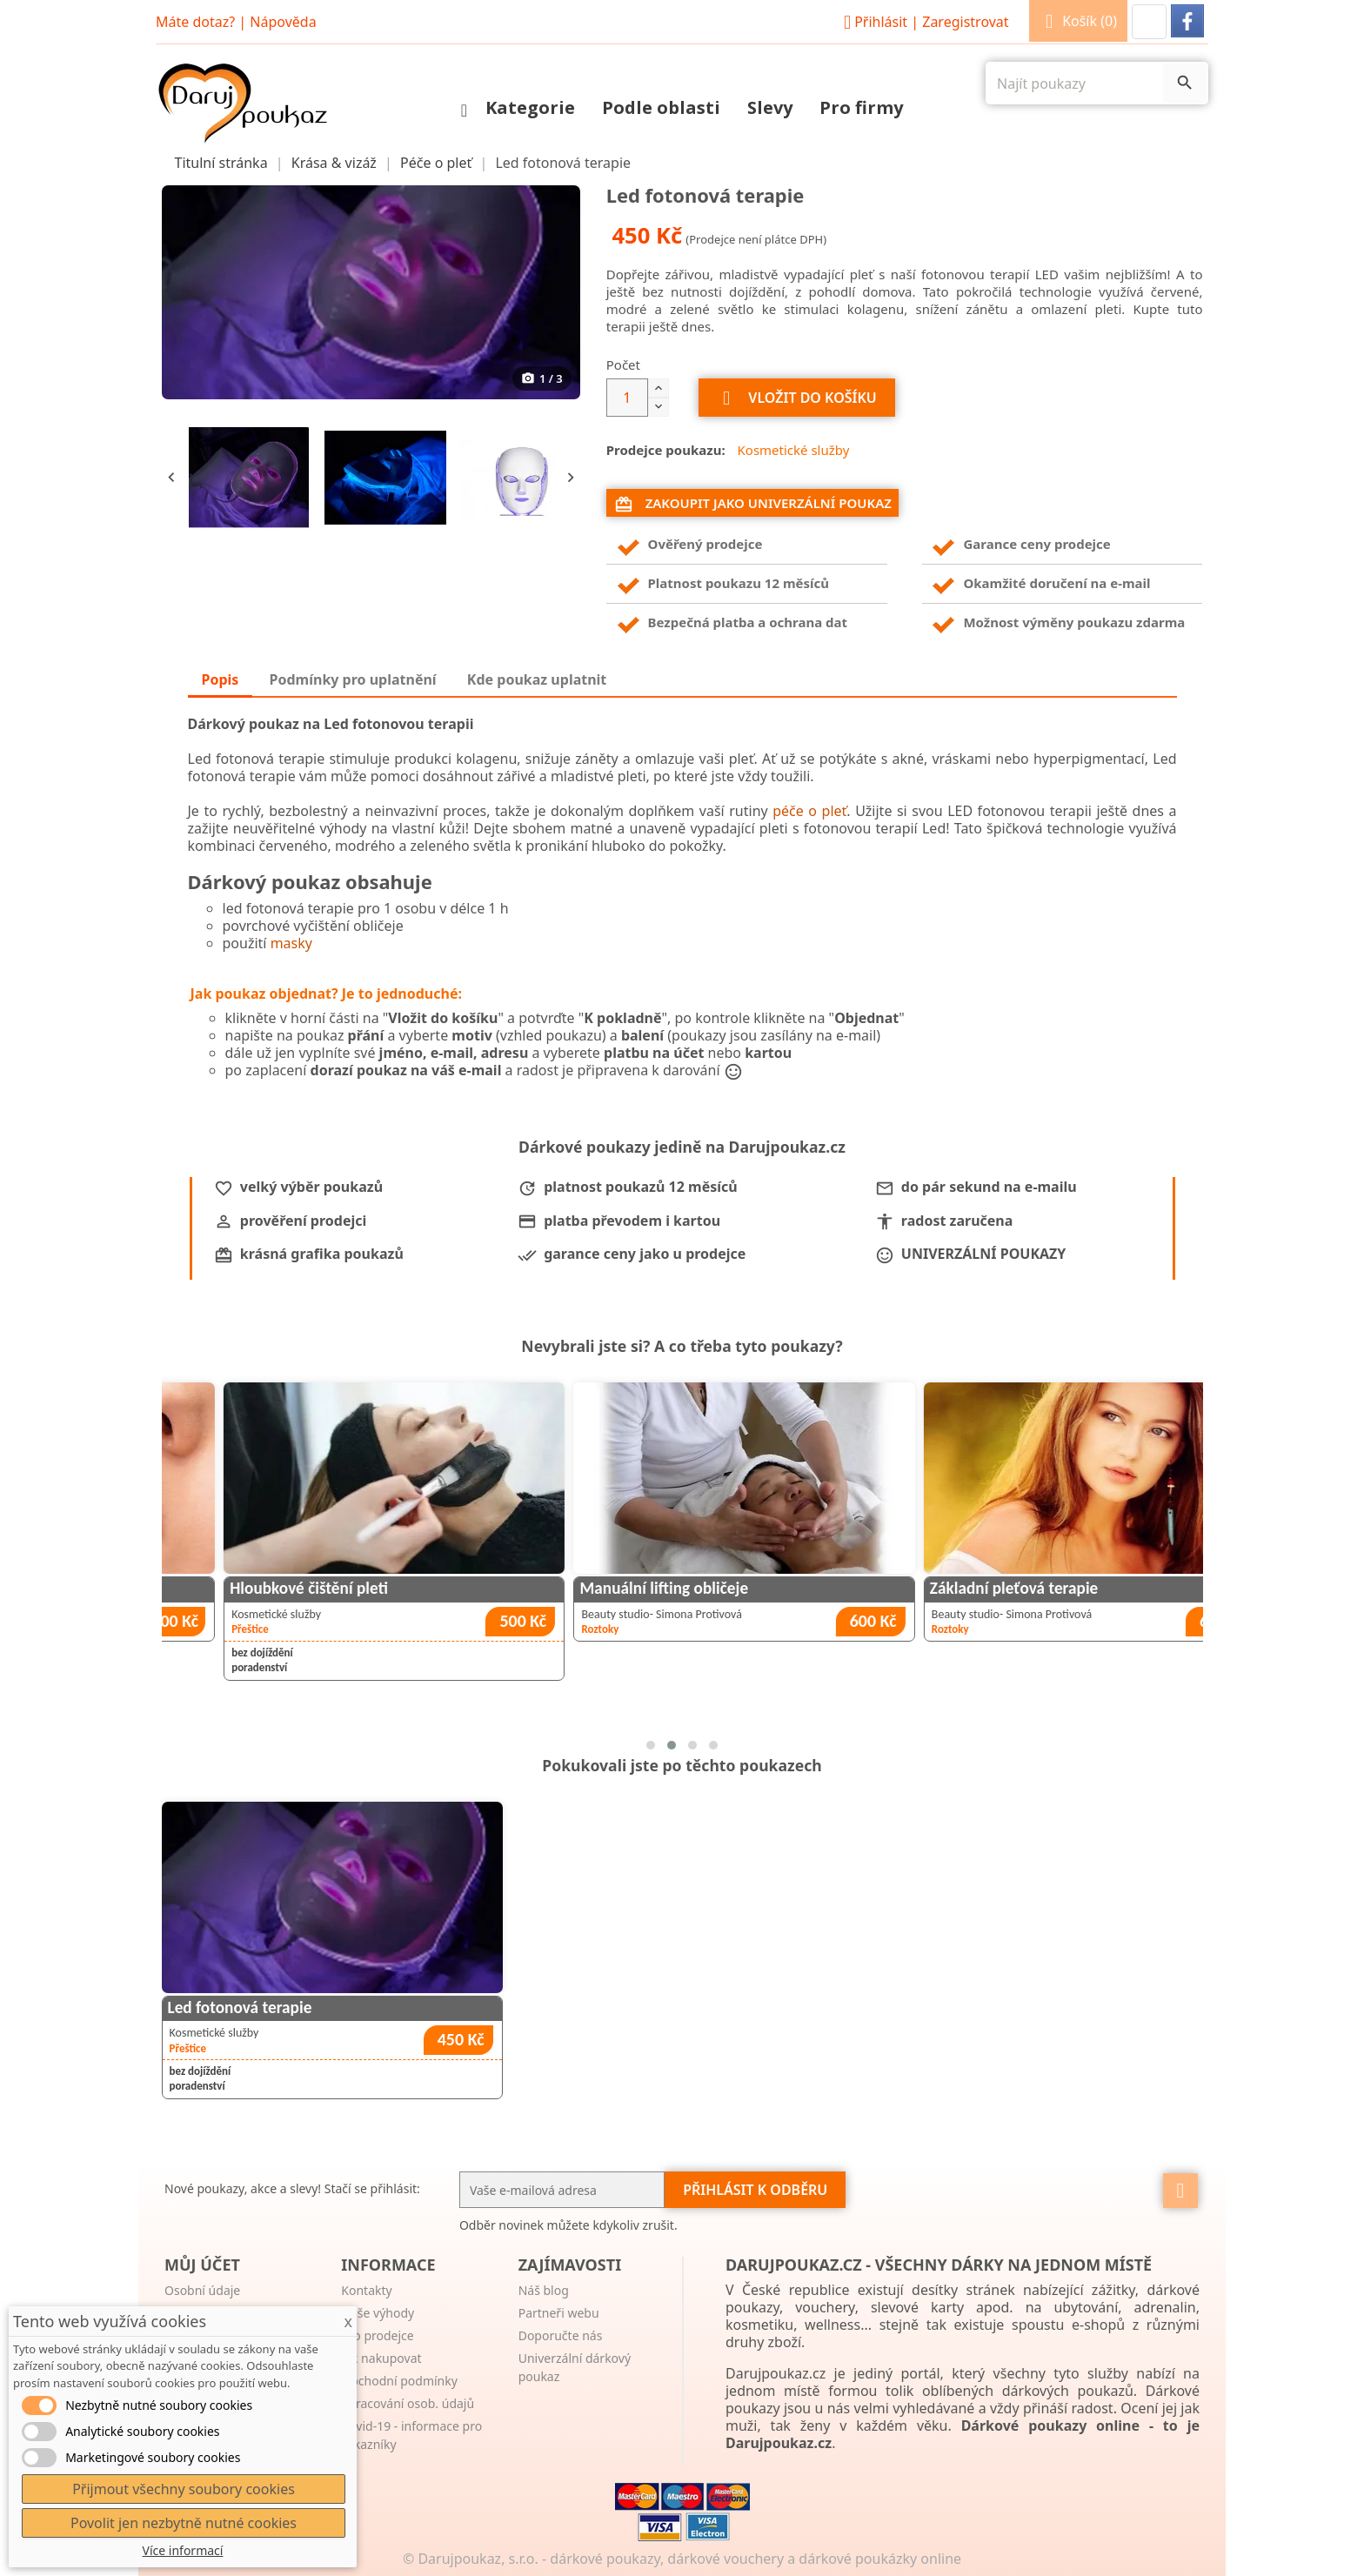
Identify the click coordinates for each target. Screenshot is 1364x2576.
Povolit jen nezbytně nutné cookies (183, 2523)
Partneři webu (558, 2313)
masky (291, 943)
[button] (1149, 21)
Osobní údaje (202, 2290)
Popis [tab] (220, 679)
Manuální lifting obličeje (930, 1588)
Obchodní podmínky (399, 2380)
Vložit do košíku (797, 398)
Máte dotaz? (195, 21)
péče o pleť (809, 810)
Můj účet (202, 2264)
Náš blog (543, 2290)
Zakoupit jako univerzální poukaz (753, 504)
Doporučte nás (560, 2335)
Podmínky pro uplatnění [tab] (353, 679)
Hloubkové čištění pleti (575, 1588)
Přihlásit (924, 21)
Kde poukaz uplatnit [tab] (536, 679)
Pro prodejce (377, 2335)
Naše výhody (377, 2313)
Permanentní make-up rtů (235, 1588)
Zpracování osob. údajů (407, 2403)
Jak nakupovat (381, 2358)
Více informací (183, 2550)
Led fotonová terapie (240, 2007)
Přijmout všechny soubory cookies (183, 2489)
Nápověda (283, 21)
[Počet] (627, 397)
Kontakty (366, 2290)
